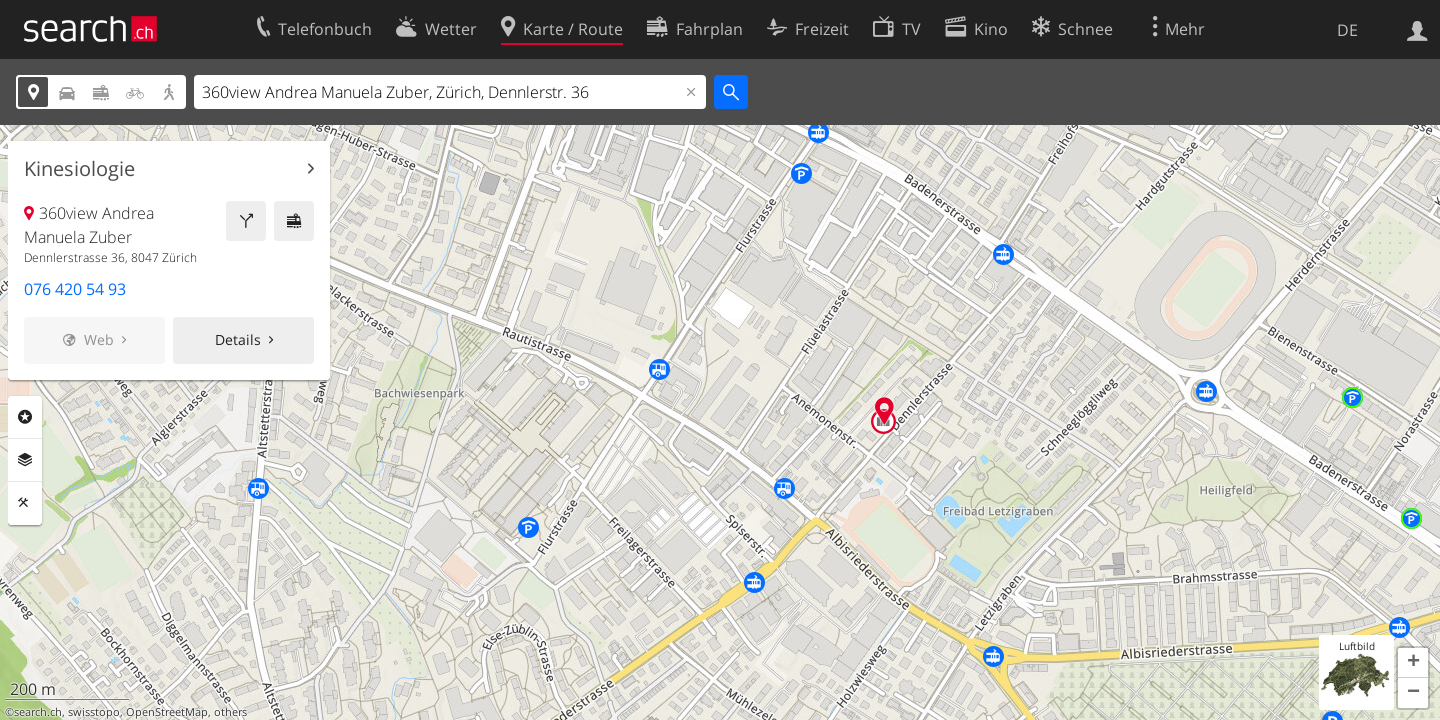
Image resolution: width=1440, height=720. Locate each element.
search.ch (38, 712)
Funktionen (25, 503)
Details (238, 339)
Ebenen (25, 460)
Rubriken (25, 417)
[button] (1413, 663)
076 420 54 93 (75, 289)
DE (1347, 30)
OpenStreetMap (167, 712)
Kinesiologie (79, 169)
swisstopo (94, 712)
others (230, 712)
